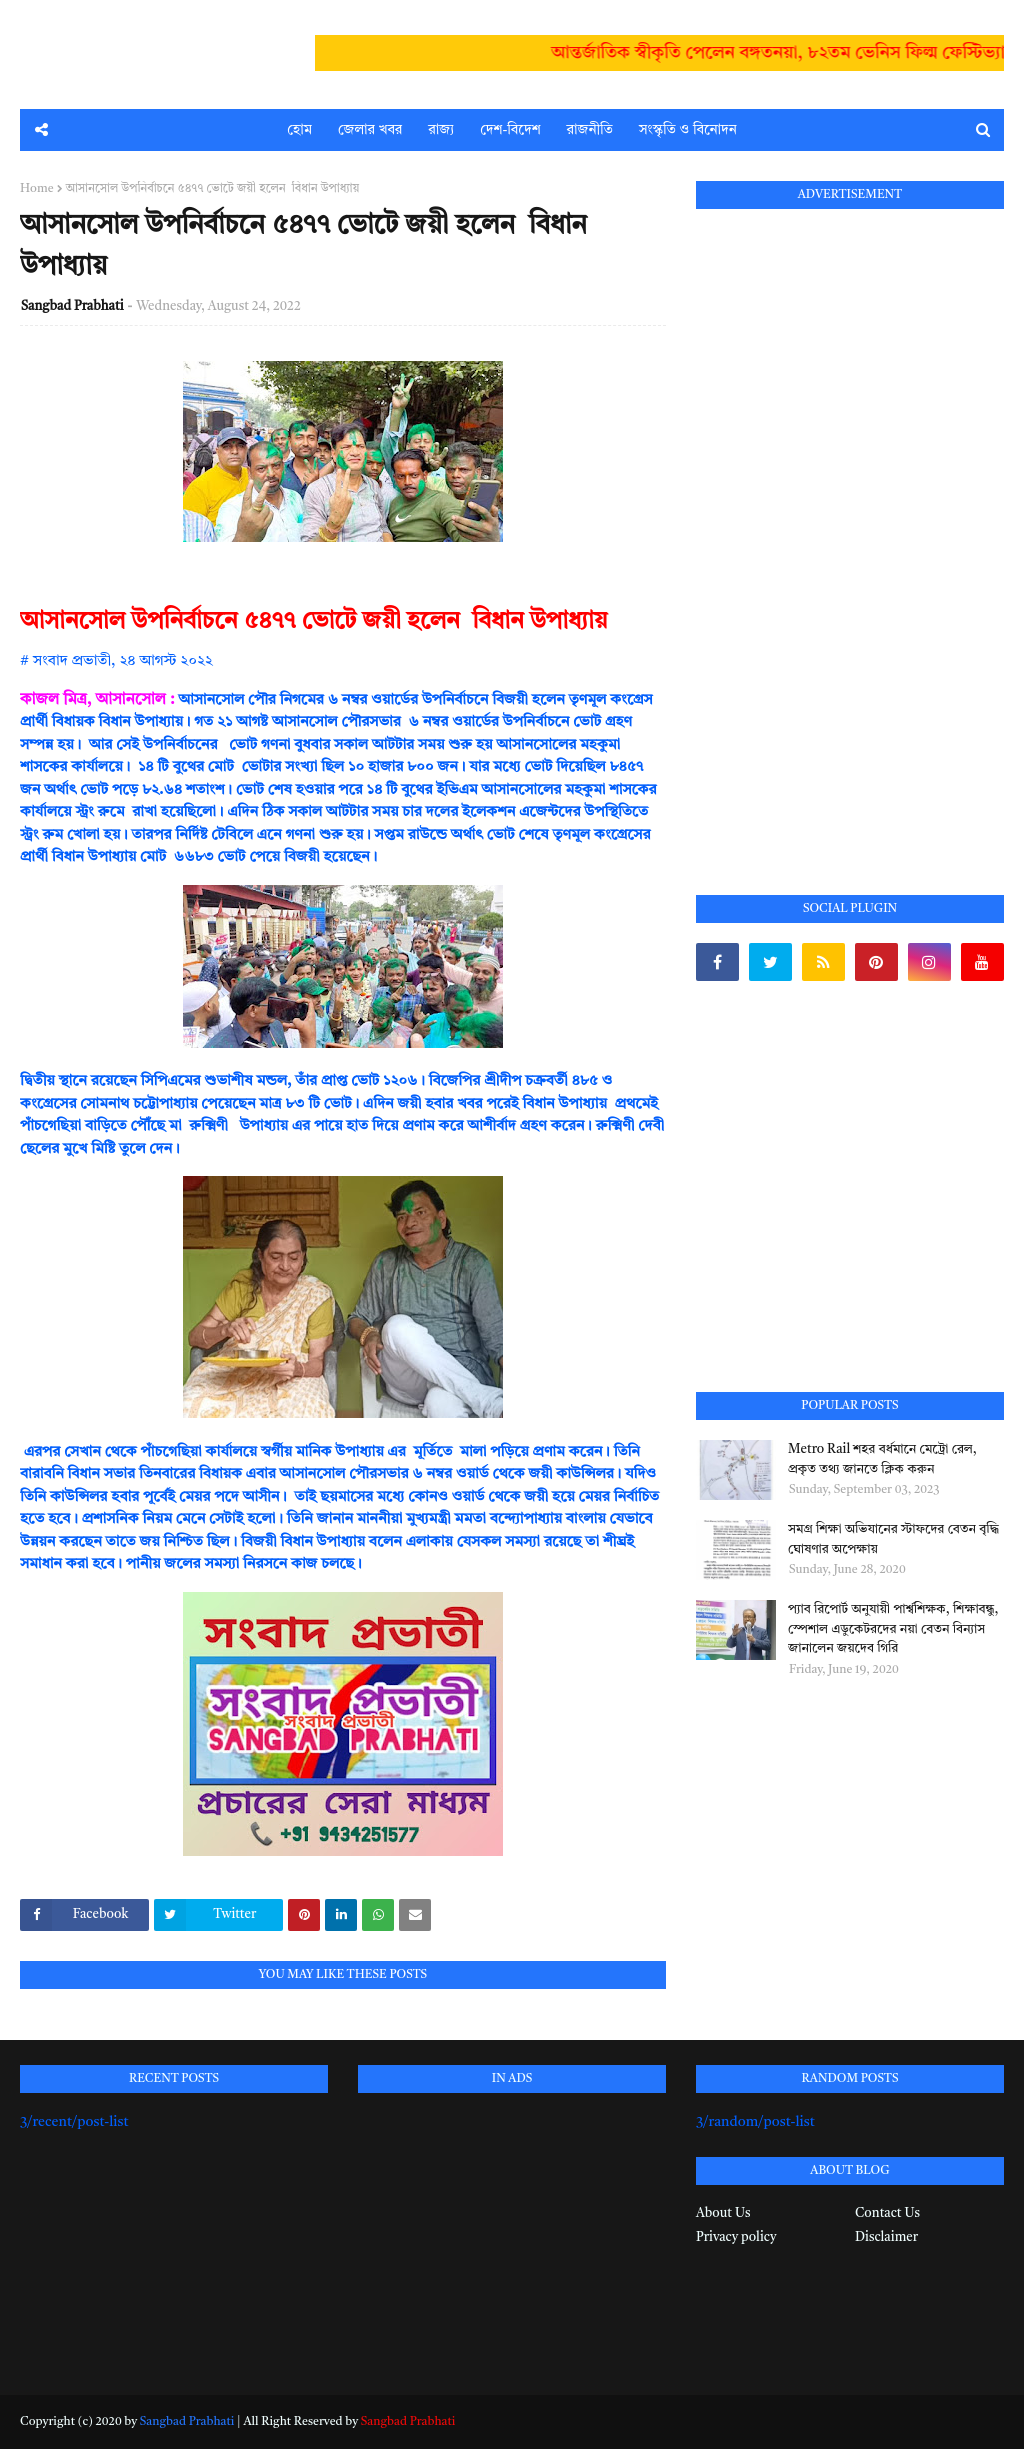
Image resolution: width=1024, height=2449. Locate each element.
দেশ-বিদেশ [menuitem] (510, 130)
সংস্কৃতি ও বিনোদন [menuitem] (688, 130)
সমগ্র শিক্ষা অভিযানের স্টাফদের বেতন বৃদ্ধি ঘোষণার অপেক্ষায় (893, 1539)
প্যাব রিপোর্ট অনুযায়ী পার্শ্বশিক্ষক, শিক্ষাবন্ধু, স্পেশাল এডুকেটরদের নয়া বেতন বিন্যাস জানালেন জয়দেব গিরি (893, 1629)
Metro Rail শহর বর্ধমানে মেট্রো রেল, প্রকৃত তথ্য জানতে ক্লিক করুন (882, 1459)
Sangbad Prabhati (72, 306)
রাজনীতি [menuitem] (590, 130)
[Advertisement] (846, 529)
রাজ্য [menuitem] (441, 130)
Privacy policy (736, 2237)
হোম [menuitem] (299, 130)
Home (37, 189)
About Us (723, 2213)
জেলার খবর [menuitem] (370, 130)
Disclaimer (886, 2237)
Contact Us (887, 2213)
